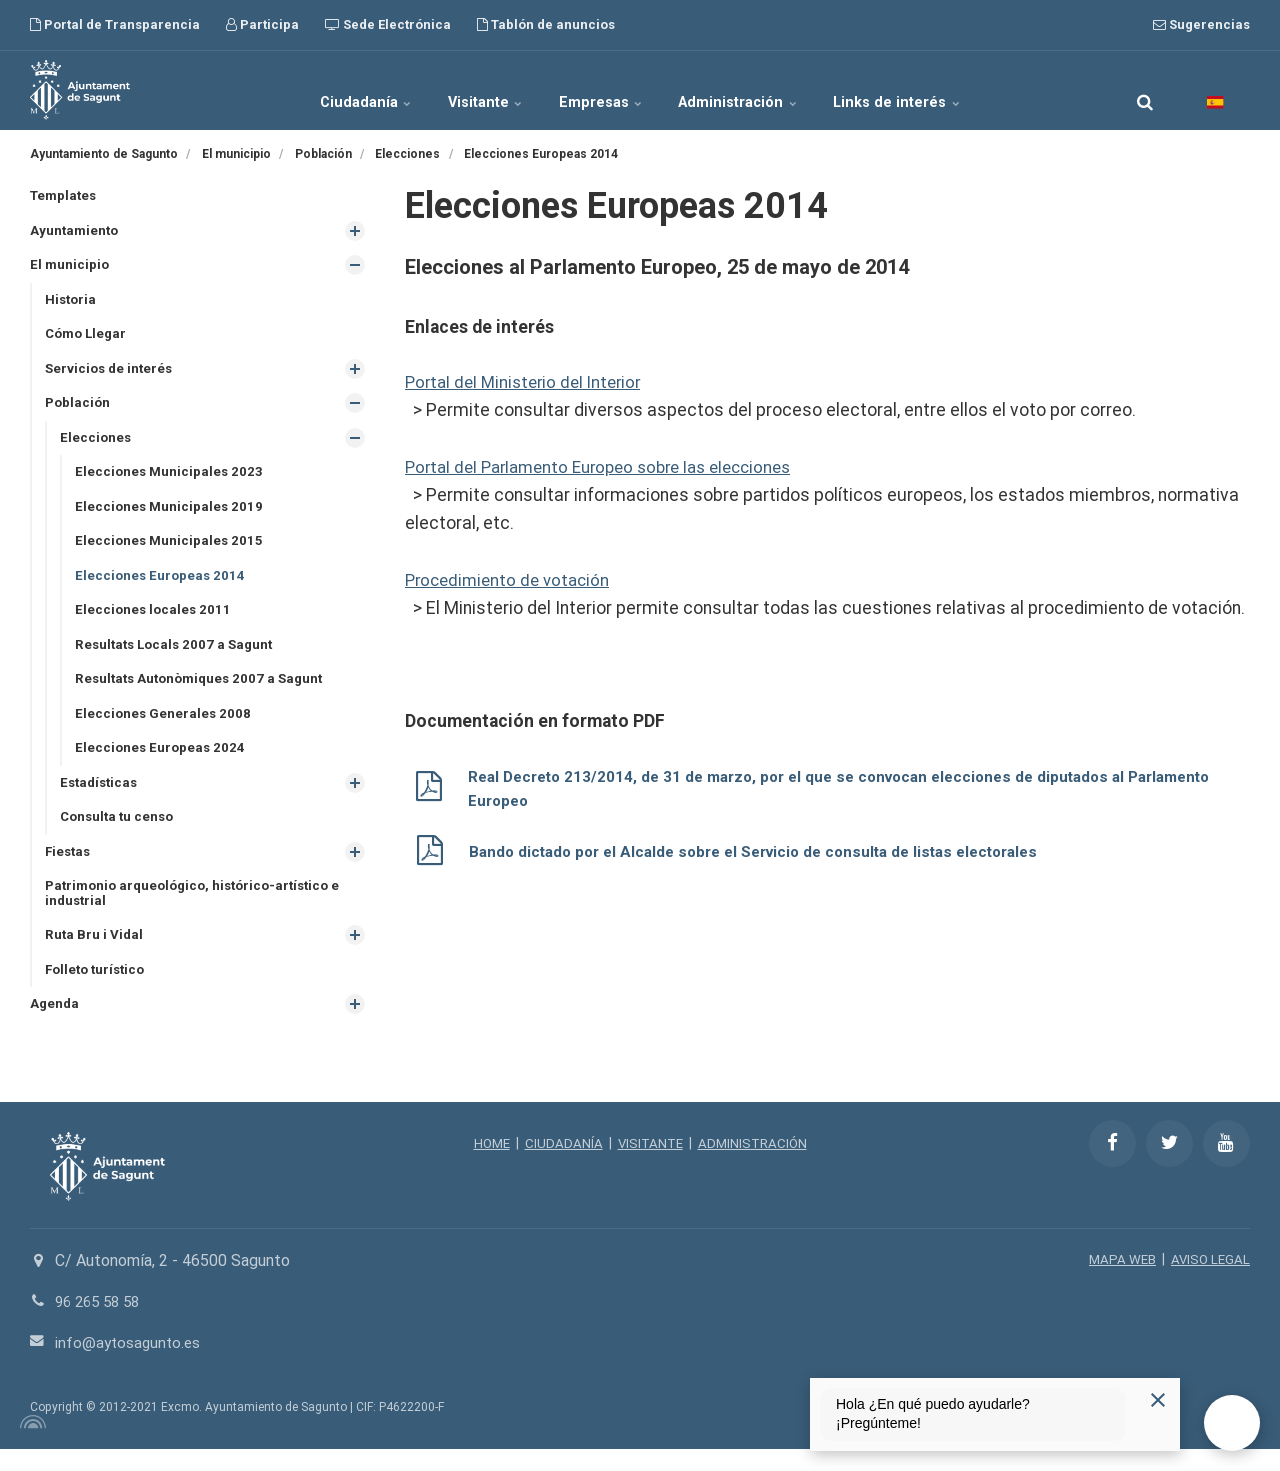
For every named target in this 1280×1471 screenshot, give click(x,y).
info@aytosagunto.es (130, 1364)
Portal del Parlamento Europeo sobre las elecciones (611, 466)
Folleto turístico (98, 990)
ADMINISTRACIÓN (755, 1165)
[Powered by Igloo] (30, 1444)
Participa (262, 24)
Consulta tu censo (120, 833)
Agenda (55, 1026)
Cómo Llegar (88, 338)
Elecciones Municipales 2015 (171, 550)
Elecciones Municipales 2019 (171, 515)
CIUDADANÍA (561, 1165)
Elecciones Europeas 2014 (162, 585)
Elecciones (96, 444)
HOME (487, 1165)
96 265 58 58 (101, 1323)
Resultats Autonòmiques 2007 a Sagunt (205, 692)
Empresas (603, 90)
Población (79, 409)
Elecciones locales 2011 (155, 621)
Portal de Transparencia (115, 24)
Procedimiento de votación (512, 579)
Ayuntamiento (76, 232)
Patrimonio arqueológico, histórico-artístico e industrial (201, 911)
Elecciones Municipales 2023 (171, 479)
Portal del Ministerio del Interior (529, 382)
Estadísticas (101, 798)
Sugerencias (1201, 24)
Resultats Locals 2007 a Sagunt (178, 656)
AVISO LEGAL (1209, 1282)
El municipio (70, 267)
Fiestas (69, 869)
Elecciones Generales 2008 (164, 727)
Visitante (467, 90)
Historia (72, 302)
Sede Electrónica (388, 24)
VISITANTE (649, 1165)
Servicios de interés (111, 373)
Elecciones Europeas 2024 (162, 762)
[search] (1145, 90)
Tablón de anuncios (546, 24)
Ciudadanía (326, 90)
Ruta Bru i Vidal (95, 955)
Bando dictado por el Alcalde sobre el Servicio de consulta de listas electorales (769, 850)
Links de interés (938, 90)
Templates (65, 196)
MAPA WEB (1118, 1282)
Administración (761, 90)
